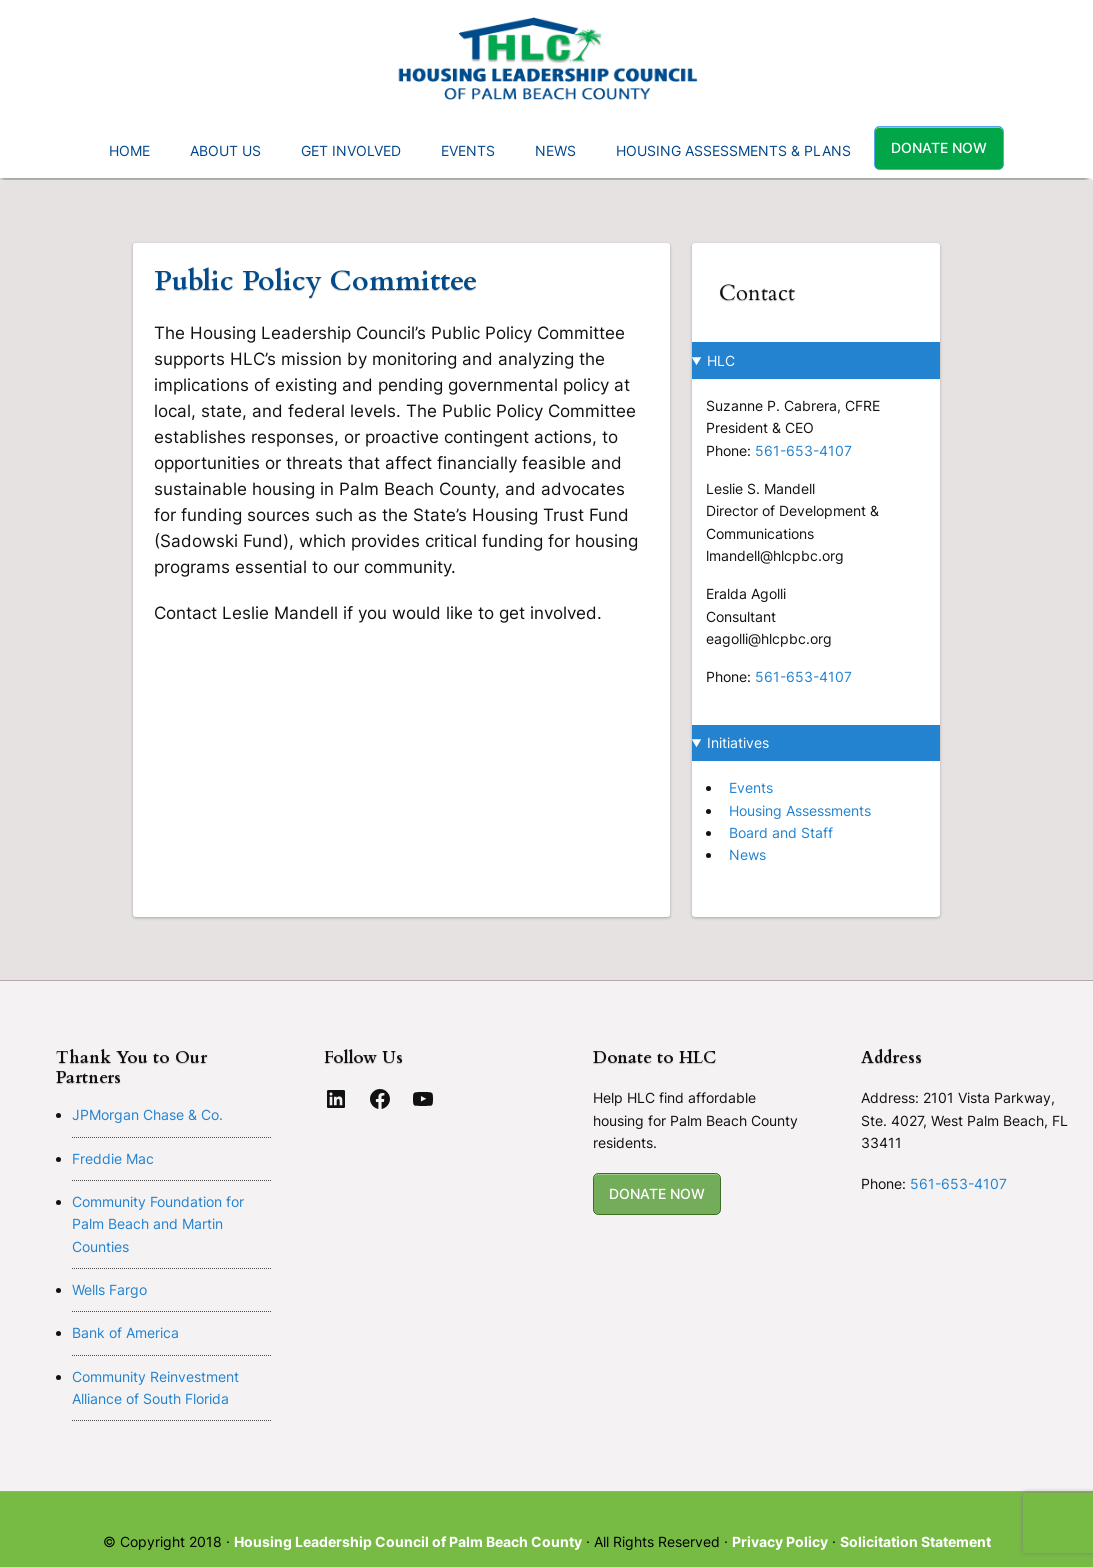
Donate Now (939, 147)
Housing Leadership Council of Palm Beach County (408, 1541)
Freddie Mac (113, 1158)
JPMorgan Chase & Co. (147, 1114)
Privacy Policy (780, 1541)
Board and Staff (781, 832)
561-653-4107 (803, 450)
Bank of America (125, 1332)
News (747, 854)
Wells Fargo (109, 1289)
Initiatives (738, 742)
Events (751, 787)
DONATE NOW (657, 1193)
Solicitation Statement (915, 1541)
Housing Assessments (800, 810)
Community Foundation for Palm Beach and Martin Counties (158, 1224)
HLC (721, 360)
